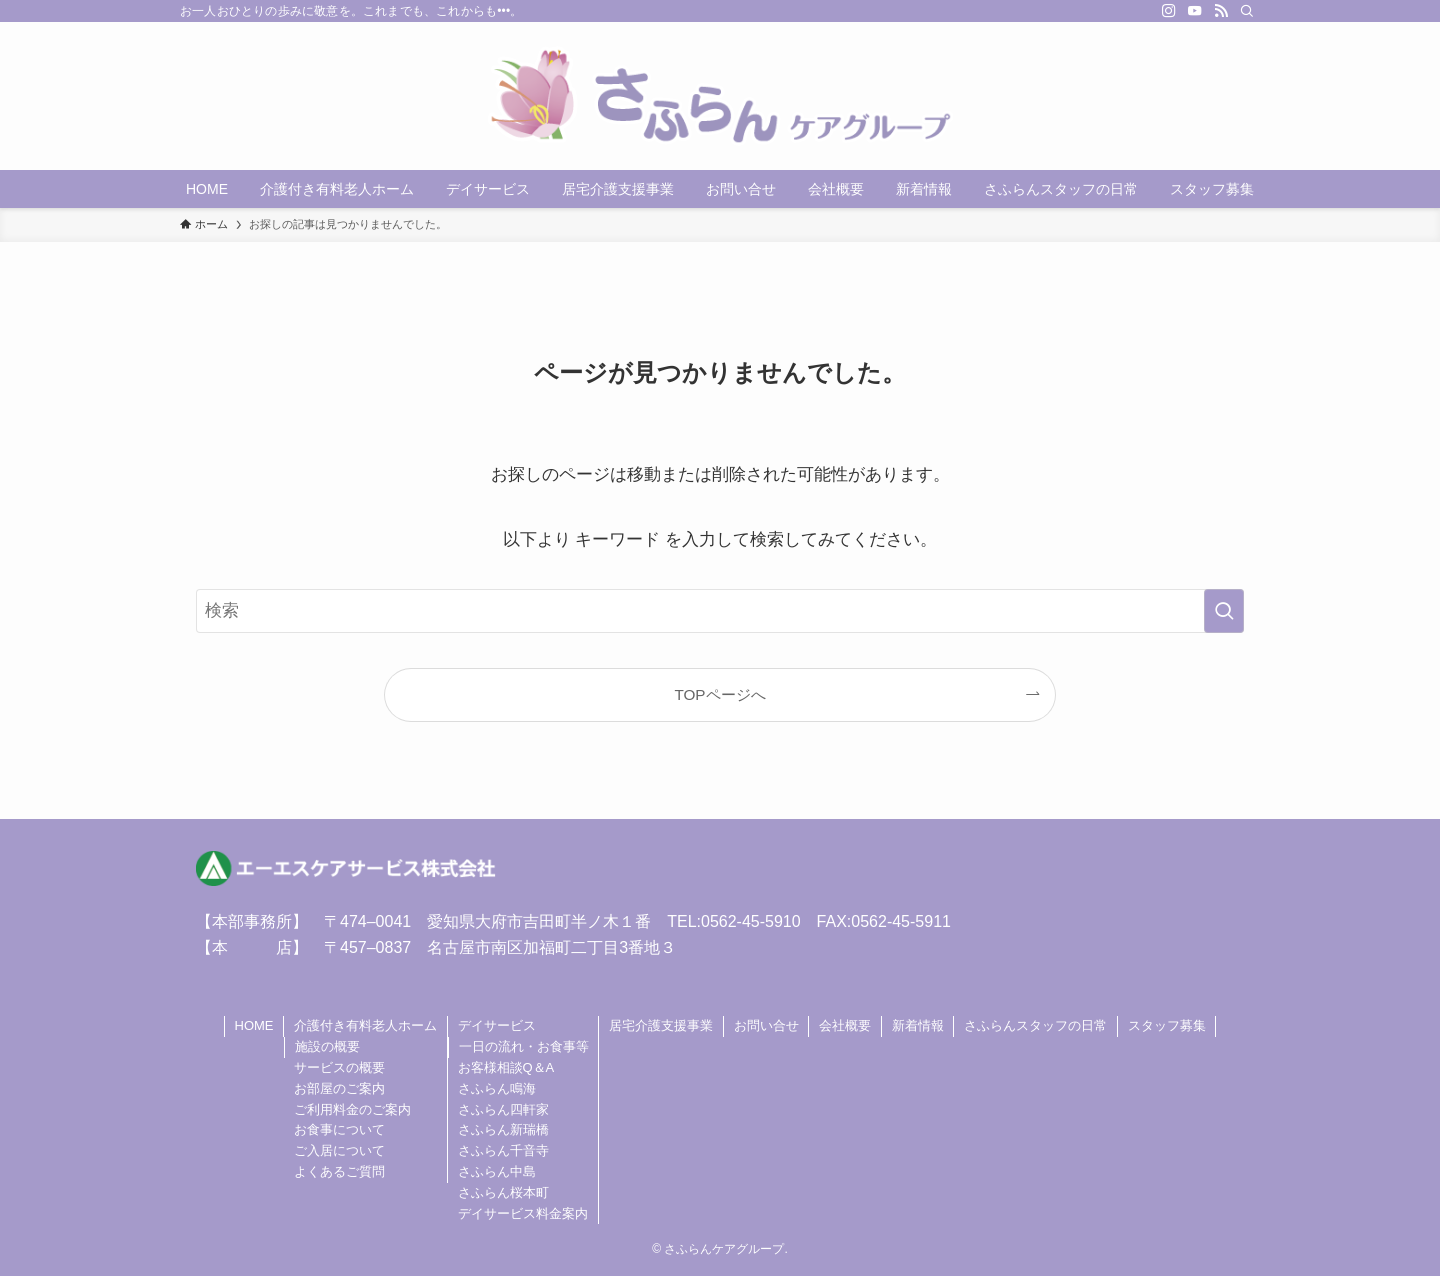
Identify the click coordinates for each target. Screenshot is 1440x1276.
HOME (254, 1025)
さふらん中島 (497, 1171)
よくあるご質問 (339, 1171)
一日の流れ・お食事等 (524, 1046)
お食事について (339, 1129)
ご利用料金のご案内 (352, 1109)
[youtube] (1195, 11)
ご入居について (339, 1150)
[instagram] (1169, 11)
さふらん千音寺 (503, 1150)
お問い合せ (766, 1025)
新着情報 (918, 1025)
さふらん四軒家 (503, 1109)
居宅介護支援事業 (661, 1025)
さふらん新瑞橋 (503, 1129)
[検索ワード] (720, 611)
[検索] (1247, 11)
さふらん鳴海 (497, 1088)
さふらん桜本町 (503, 1192)
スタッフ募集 (1167, 1025)
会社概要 (845, 1025)
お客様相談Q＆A (506, 1067)
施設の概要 (327, 1046)
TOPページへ (719, 694)
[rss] (1221, 11)
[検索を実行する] (1224, 611)
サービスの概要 (339, 1067)
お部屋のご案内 (339, 1088)
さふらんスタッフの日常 (1035, 1025)
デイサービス (497, 1025)
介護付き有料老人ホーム (365, 1025)
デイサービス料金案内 (523, 1213)
